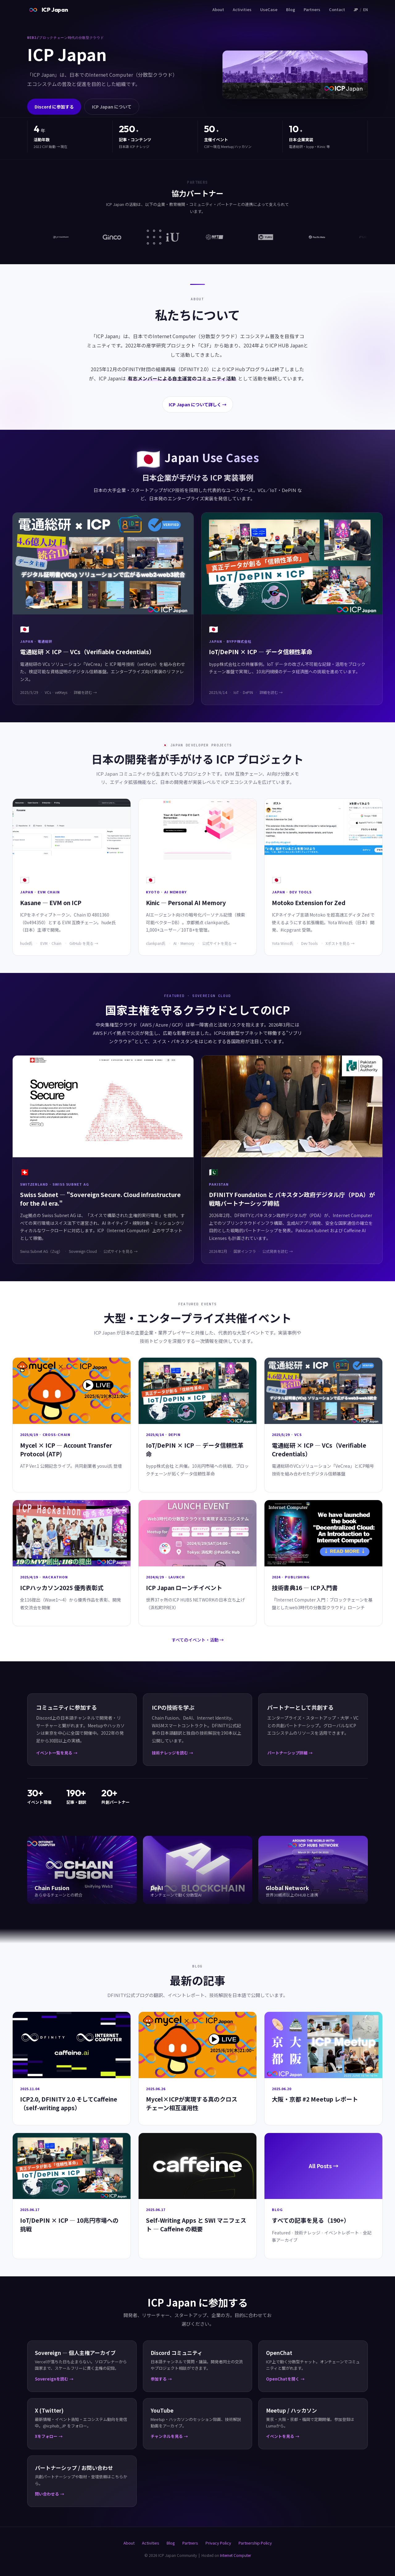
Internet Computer (235, 2555)
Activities (242, 9)
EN (365, 9)
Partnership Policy (255, 2543)
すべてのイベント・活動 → (198, 1640)
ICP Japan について (111, 107)
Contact (337, 9)
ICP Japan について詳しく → (198, 404)
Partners (312, 9)
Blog (290, 9)
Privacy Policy (218, 2543)
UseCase (268, 9)
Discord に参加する (54, 107)
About (218, 9)
